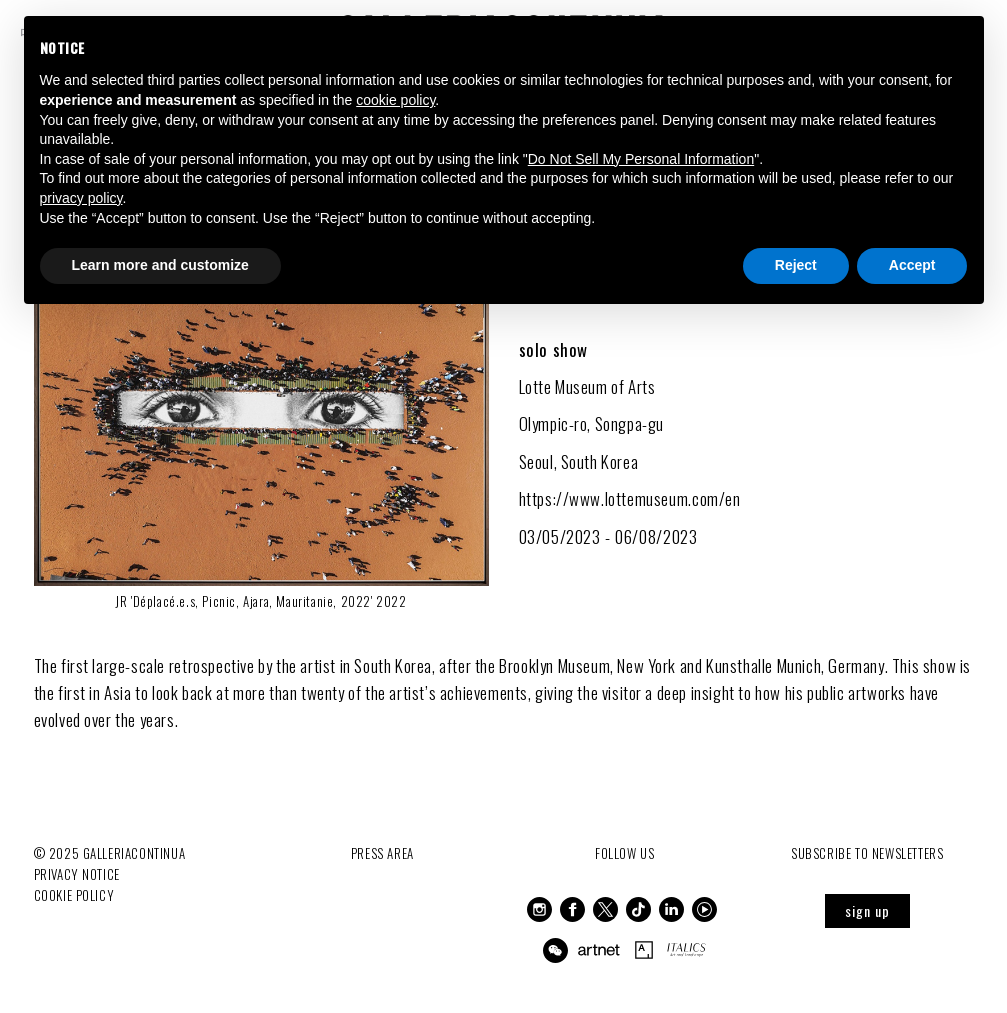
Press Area (382, 853)
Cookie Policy (74, 895)
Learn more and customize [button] (160, 265)
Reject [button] (796, 265)
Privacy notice (77, 874)
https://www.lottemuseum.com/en (630, 498)
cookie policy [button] (395, 100)
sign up (867, 910)
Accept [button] (912, 265)
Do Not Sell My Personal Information (641, 159)
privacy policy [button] (81, 198)
